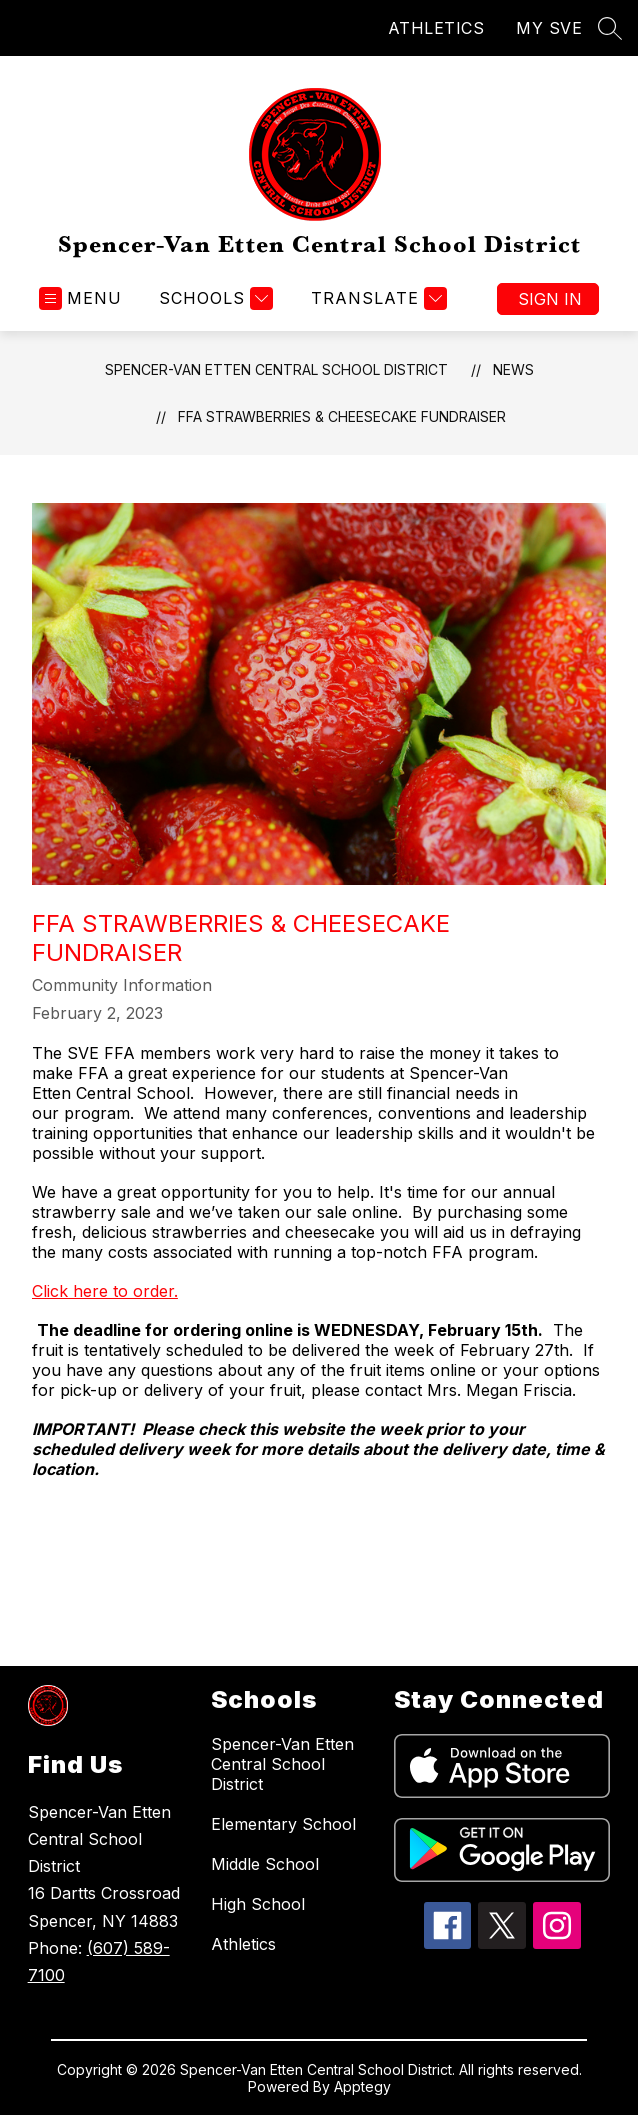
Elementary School (283, 1824)
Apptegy (362, 2086)
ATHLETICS (436, 28)
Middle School (265, 1864)
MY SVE (549, 28)
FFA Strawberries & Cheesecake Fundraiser (342, 416)
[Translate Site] (376, 298)
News (513, 369)
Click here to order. (105, 1291)
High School (258, 1904)
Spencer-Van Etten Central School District (276, 369)
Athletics (243, 1944)
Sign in (550, 299)
